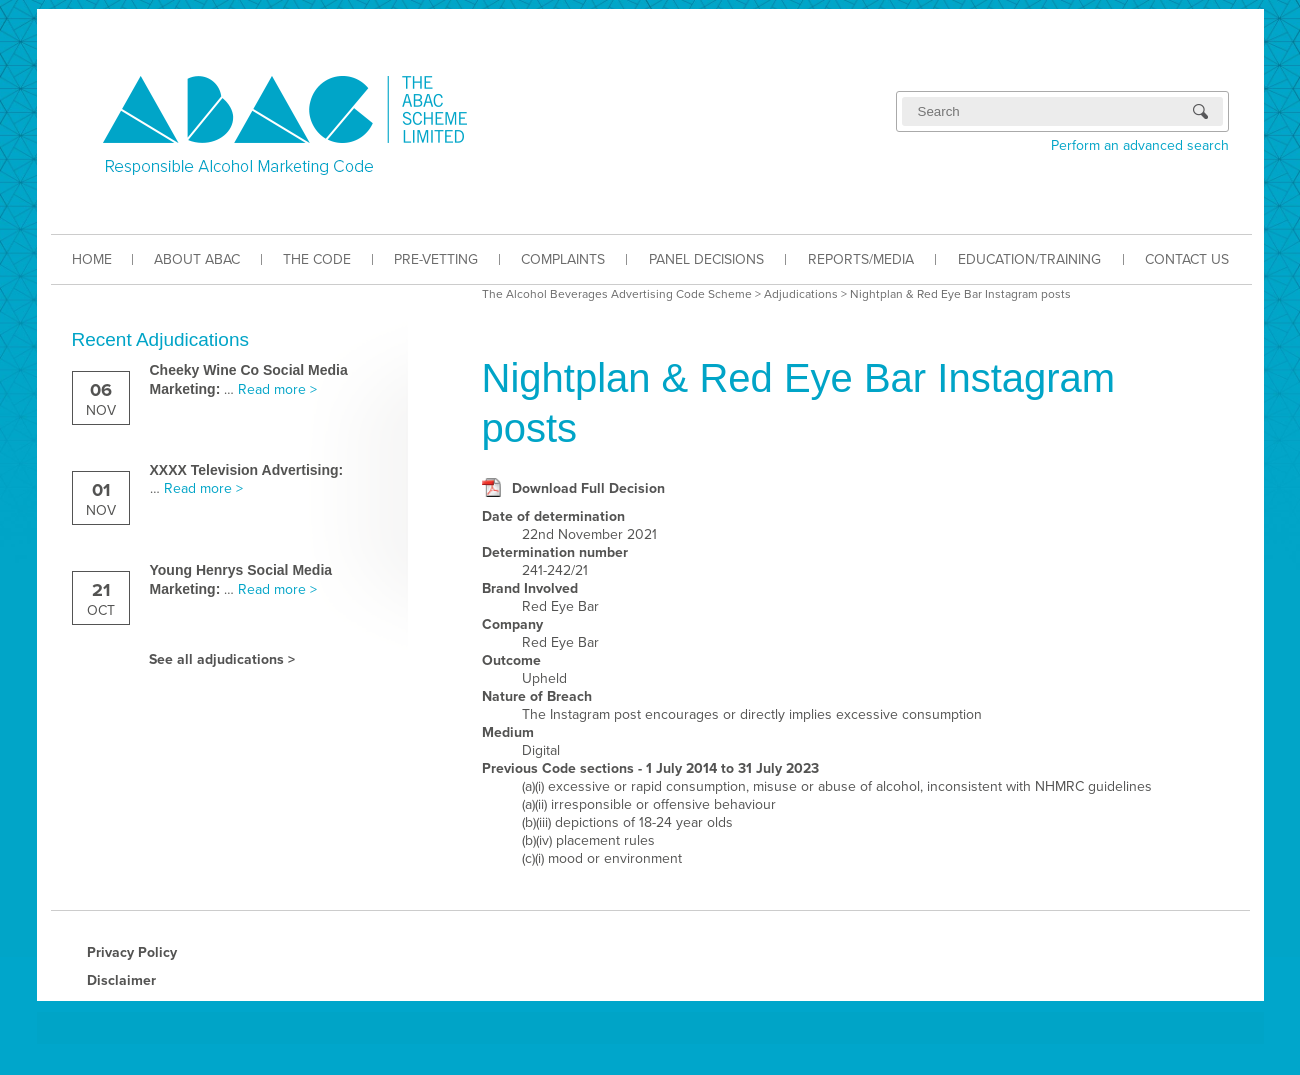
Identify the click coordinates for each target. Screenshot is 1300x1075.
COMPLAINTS (563, 259)
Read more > (277, 389)
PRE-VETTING (436, 259)
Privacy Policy (132, 952)
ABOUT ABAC (197, 259)
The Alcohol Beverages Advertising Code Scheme (617, 294)
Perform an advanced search (1140, 145)
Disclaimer (121, 980)
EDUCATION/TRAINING (1029, 259)
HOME (92, 259)
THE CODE (317, 259)
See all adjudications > (222, 659)
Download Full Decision (588, 488)
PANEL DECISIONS (706, 259)
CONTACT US (1187, 259)
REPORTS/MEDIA (861, 259)
